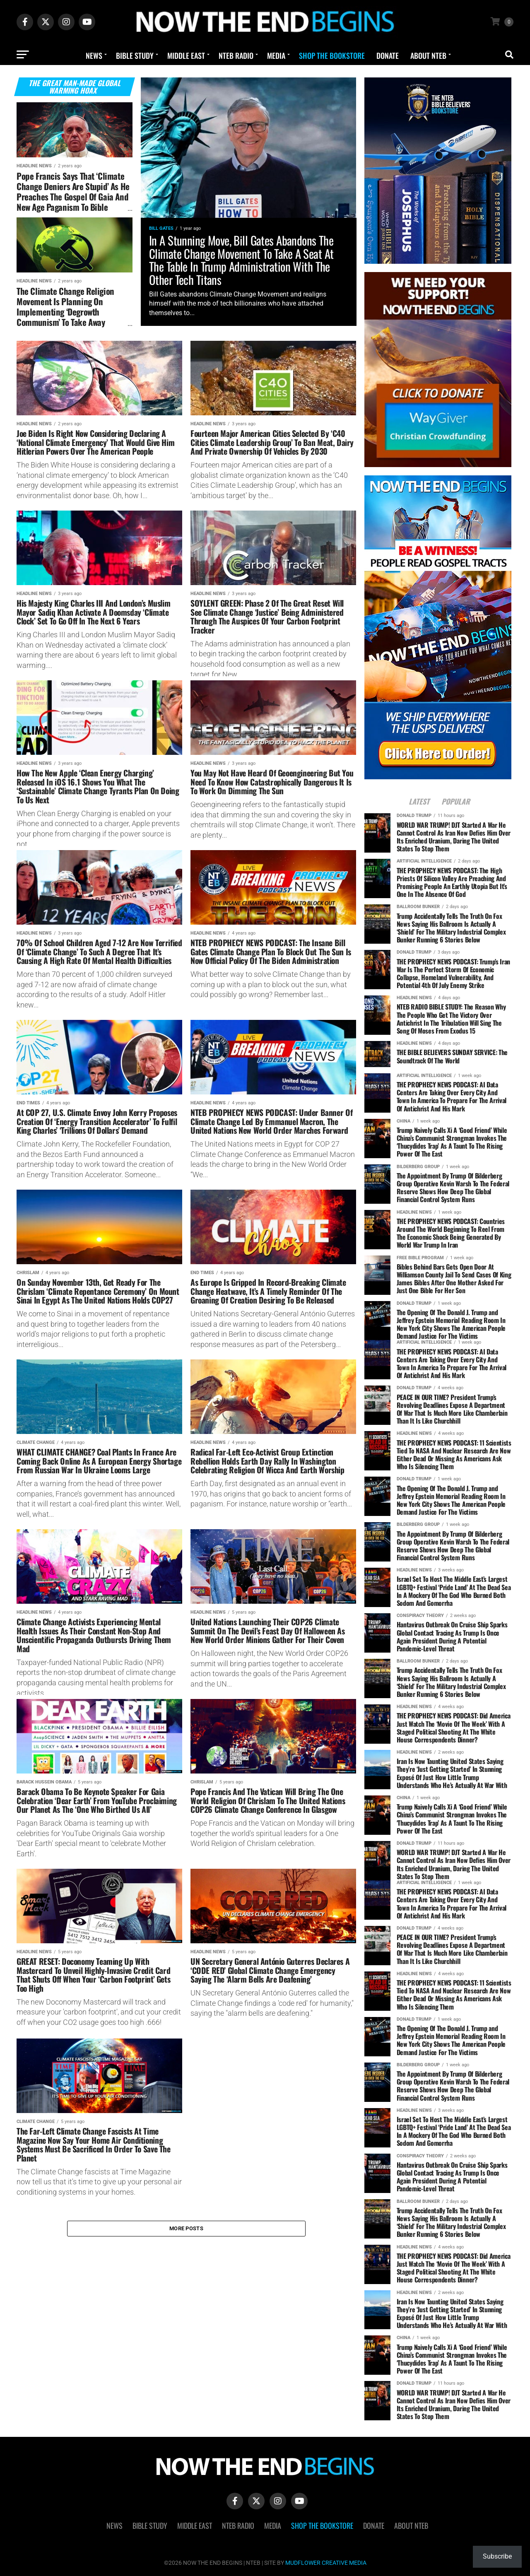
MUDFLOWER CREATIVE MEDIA (325, 2562)
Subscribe (497, 2556)
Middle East (186, 55)
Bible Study (135, 55)
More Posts (186, 2230)
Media (276, 55)
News (94, 55)
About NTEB (428, 55)
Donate (387, 55)
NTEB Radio (236, 55)
